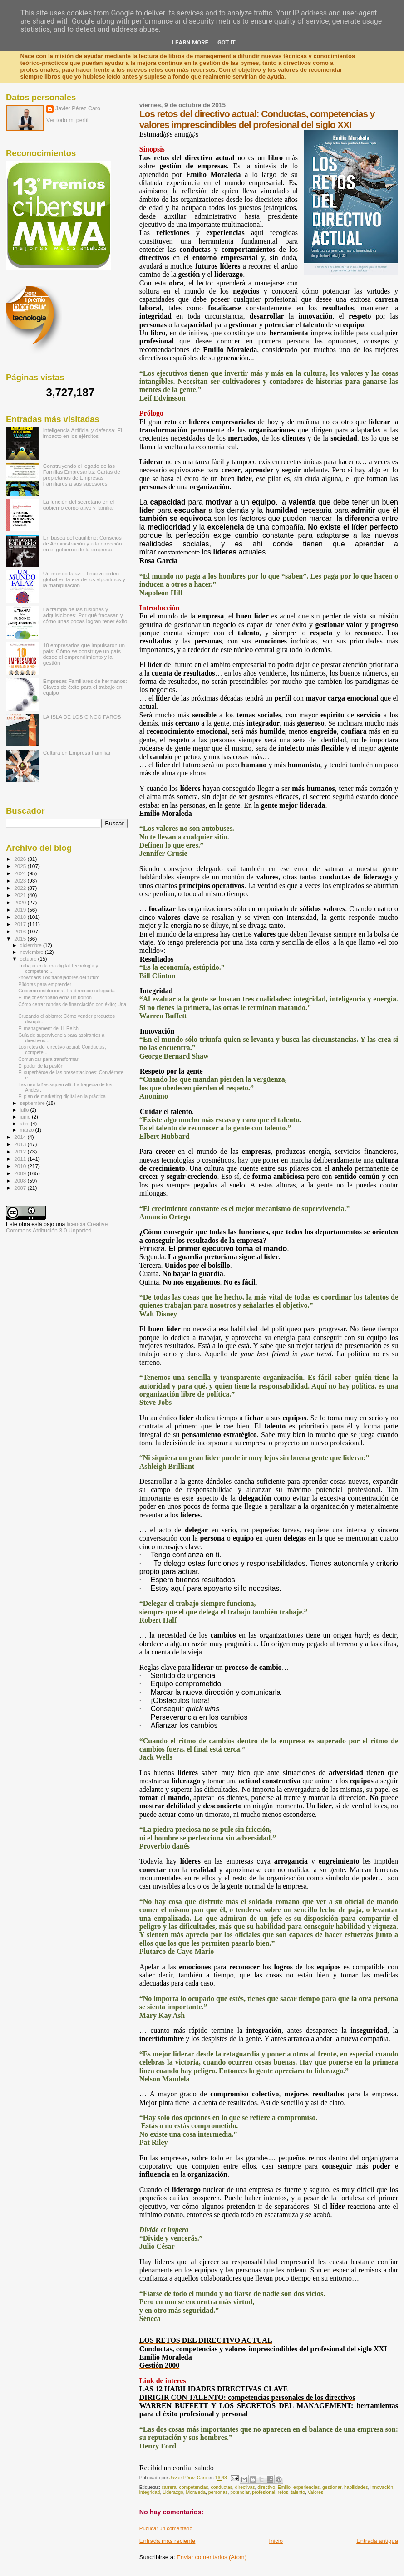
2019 (20, 910)
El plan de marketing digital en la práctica (62, 1096)
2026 (20, 859)
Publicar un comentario (165, 2528)
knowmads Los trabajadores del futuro (58, 977)
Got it (226, 42)
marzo (27, 1130)
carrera (169, 2487)
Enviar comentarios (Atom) (211, 2557)
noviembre (32, 952)
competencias (193, 2487)
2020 (20, 902)
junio (26, 1116)
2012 (20, 1151)
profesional (263, 2492)
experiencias (306, 2487)
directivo (266, 2487)
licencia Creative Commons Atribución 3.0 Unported (57, 1227)
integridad (149, 2492)
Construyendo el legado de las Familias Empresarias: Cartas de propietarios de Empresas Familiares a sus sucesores (81, 474)
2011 (20, 1159)
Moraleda (196, 2492)
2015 (20, 939)
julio (25, 1110)
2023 (20, 880)
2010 (20, 1166)
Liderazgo (173, 2492)
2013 (20, 1144)
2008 (20, 1180)
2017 (20, 924)
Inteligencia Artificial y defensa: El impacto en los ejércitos (82, 433)
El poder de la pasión (40, 1066)
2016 (20, 931)
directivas (245, 2487)
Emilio (284, 2487)
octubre (29, 959)
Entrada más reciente (167, 2540)
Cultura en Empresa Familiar (77, 753)
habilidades (356, 2487)
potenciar (239, 2492)
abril (25, 1123)
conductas (221, 2487)
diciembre (31, 945)
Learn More (190, 42)
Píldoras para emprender (44, 984)
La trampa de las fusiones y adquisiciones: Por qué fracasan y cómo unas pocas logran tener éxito (85, 615)
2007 (20, 1188)
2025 (20, 866)
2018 (20, 917)
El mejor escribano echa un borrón (55, 997)
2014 (20, 1137)
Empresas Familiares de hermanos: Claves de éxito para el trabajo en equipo (85, 687)
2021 (20, 895)
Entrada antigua (377, 2540)
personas (218, 2492)
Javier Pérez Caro (77, 108)
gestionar (331, 2487)
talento (298, 2492)
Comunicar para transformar (48, 1059)
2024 (20, 873)
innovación (381, 2487)
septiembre (33, 1103)
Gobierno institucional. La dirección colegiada (66, 990)
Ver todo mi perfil (67, 120)
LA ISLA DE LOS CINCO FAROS (82, 717)
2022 (20, 888)
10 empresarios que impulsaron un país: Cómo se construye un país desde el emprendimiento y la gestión (84, 654)
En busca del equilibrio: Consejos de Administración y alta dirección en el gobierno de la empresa (82, 543)
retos (283, 2492)
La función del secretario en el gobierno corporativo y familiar (78, 504)
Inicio (276, 2540)
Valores (315, 2492)
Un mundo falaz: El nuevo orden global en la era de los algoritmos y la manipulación (84, 579)
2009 (20, 1173)
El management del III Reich (48, 1028)
